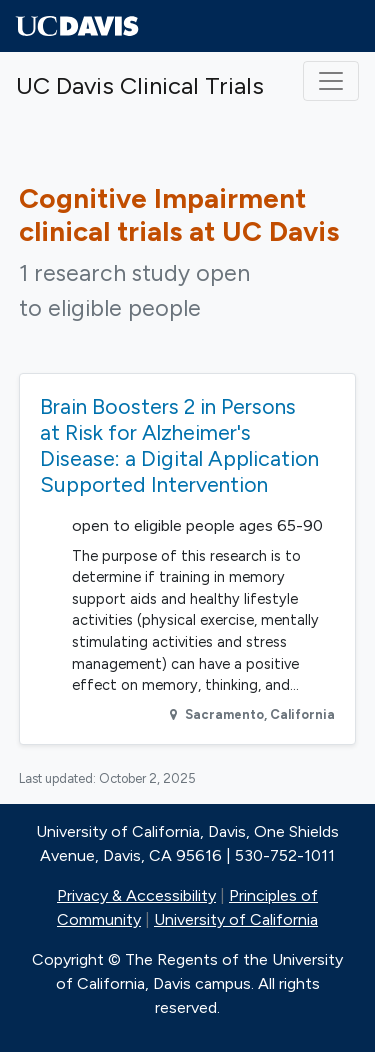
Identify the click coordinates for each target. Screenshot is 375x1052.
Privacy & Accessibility (136, 895)
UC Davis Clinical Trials (140, 85)
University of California (236, 919)
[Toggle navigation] (331, 81)
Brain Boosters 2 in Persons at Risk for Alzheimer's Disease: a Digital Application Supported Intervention (179, 445)
